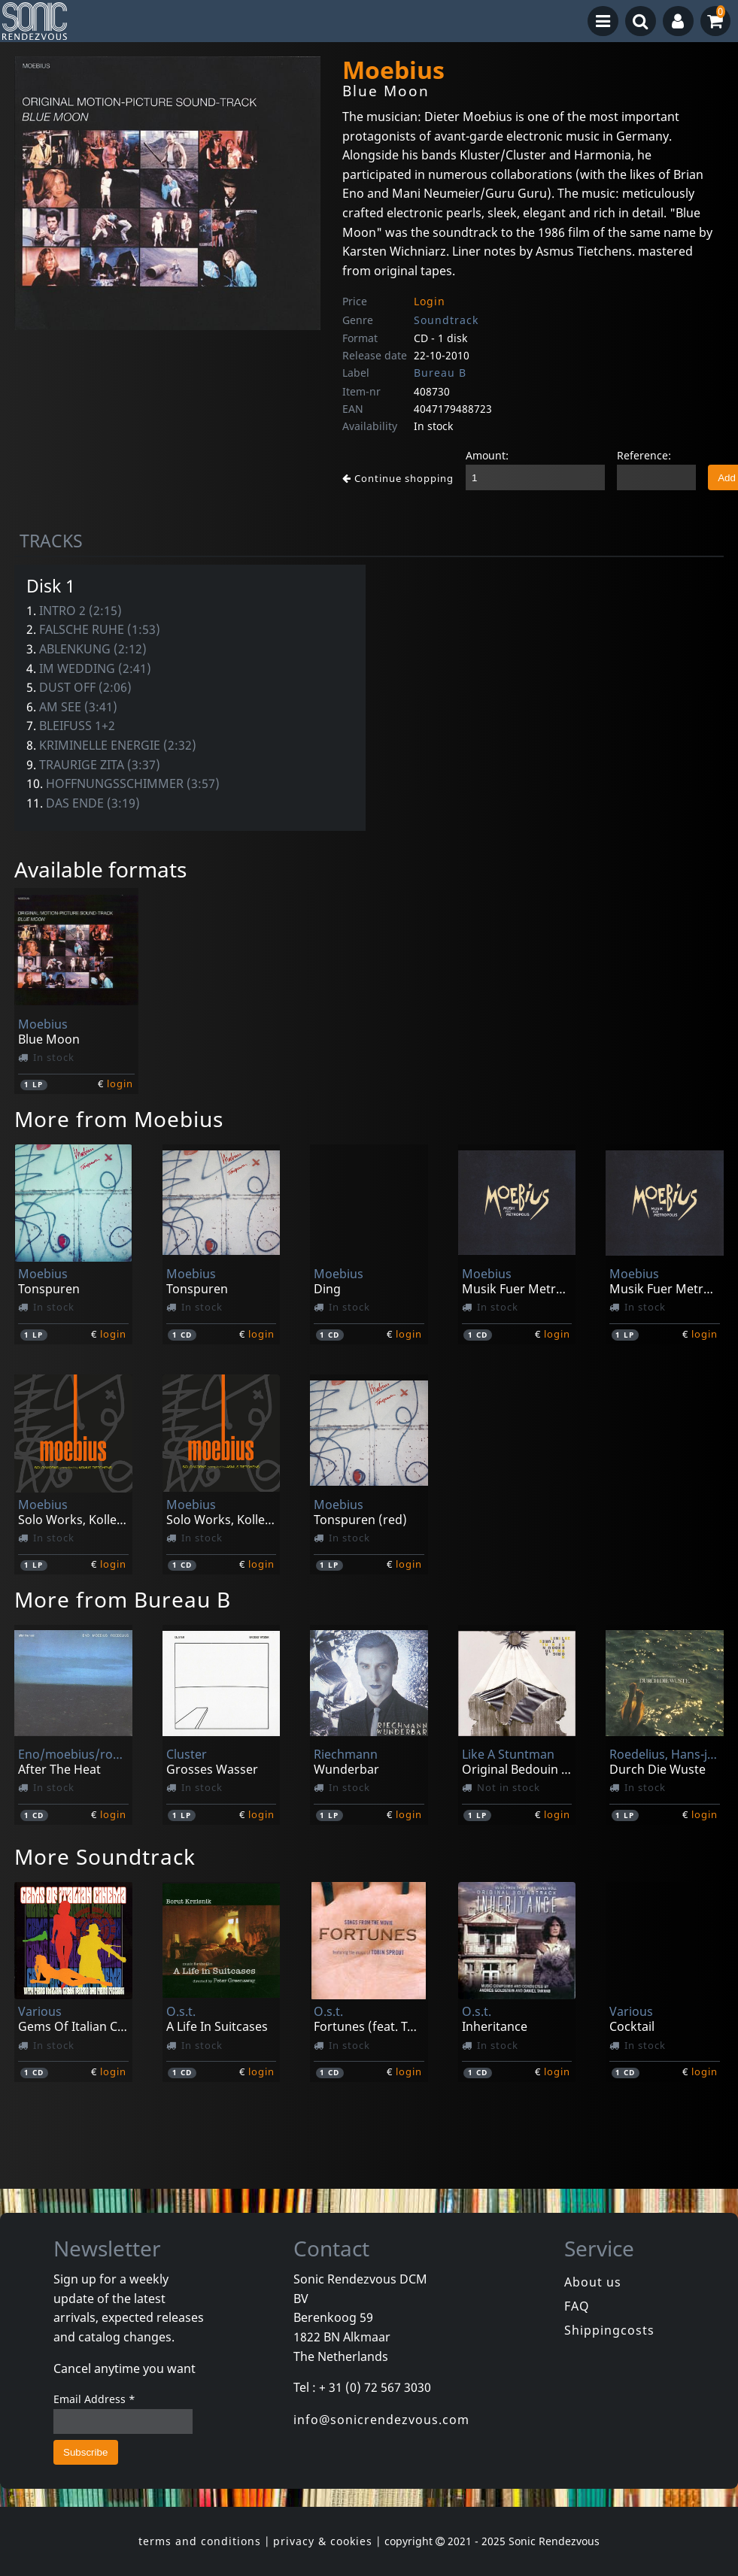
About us (592, 2282)
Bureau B (440, 372)
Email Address (94, 2399)
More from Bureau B (122, 1599)
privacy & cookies (322, 2541)
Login (429, 301)
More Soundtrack (105, 1856)
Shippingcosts (609, 2330)
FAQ (577, 2306)
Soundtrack (446, 320)
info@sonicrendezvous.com (381, 2419)
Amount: (487, 455)
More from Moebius (118, 1119)
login (120, 1083)
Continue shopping (398, 478)
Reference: (644, 455)
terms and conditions (199, 2541)
